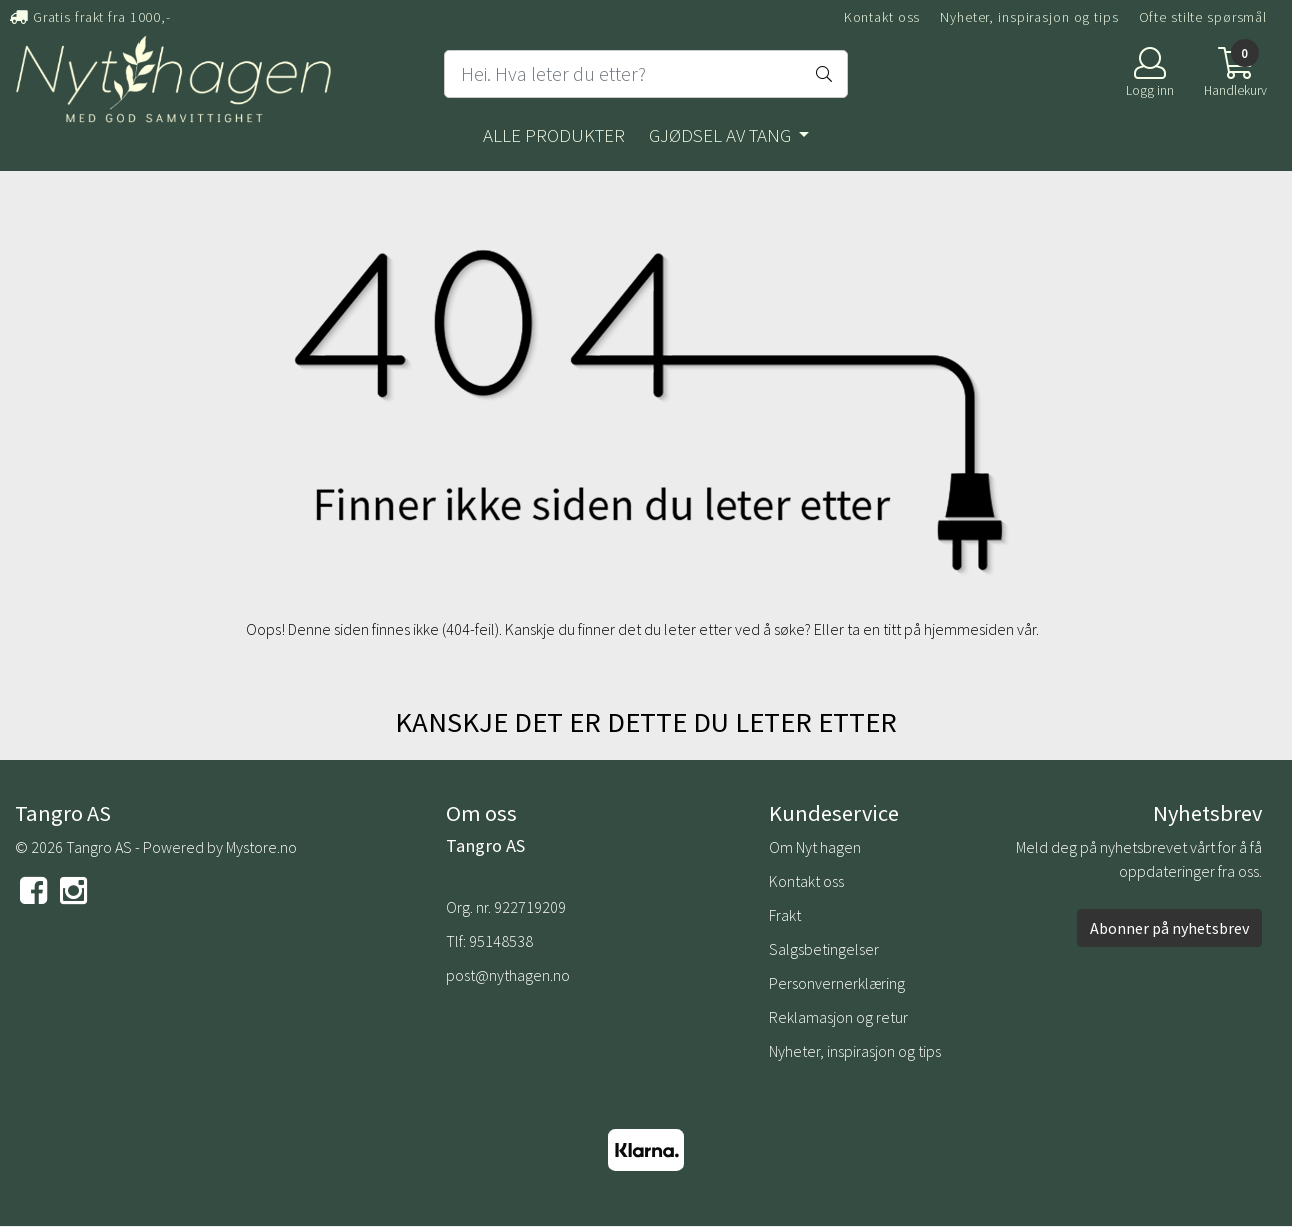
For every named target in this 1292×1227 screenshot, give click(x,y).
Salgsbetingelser (824, 949)
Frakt (785, 915)
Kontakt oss (882, 17)
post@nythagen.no (508, 975)
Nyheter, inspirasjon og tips (1029, 17)
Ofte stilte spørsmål (1203, 17)
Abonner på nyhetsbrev (1169, 928)
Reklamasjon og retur (838, 1017)
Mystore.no (261, 847)
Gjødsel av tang (722, 135)
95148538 (501, 941)
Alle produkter (554, 135)
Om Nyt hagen (815, 847)
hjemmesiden (969, 629)
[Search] (646, 74)
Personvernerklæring (837, 983)
